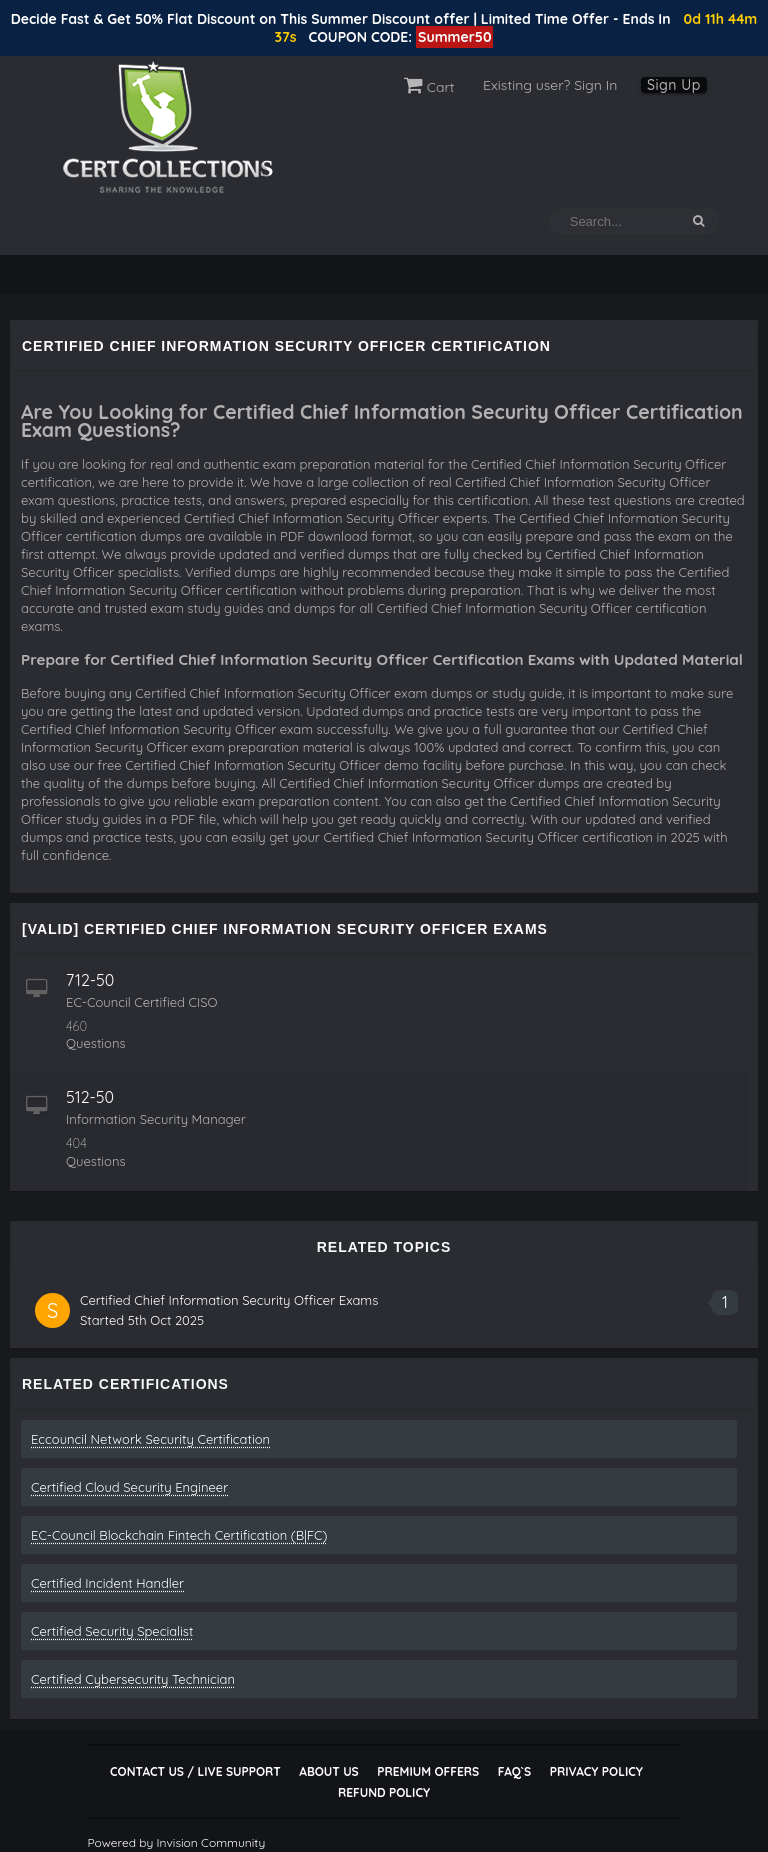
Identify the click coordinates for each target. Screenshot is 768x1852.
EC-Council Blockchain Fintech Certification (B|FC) (179, 1535)
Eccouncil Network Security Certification (150, 1439)
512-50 (90, 1097)
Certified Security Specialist (112, 1631)
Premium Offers (428, 1771)
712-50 (90, 980)
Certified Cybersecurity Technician (133, 1679)
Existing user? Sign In (550, 85)
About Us (328, 1771)
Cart (429, 87)
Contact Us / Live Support (195, 1771)
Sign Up (674, 85)
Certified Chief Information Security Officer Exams (229, 1300)
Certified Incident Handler (107, 1583)
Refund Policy (384, 1792)
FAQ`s (514, 1771)
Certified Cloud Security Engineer (129, 1487)
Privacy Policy (596, 1771)
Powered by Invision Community (176, 1842)
